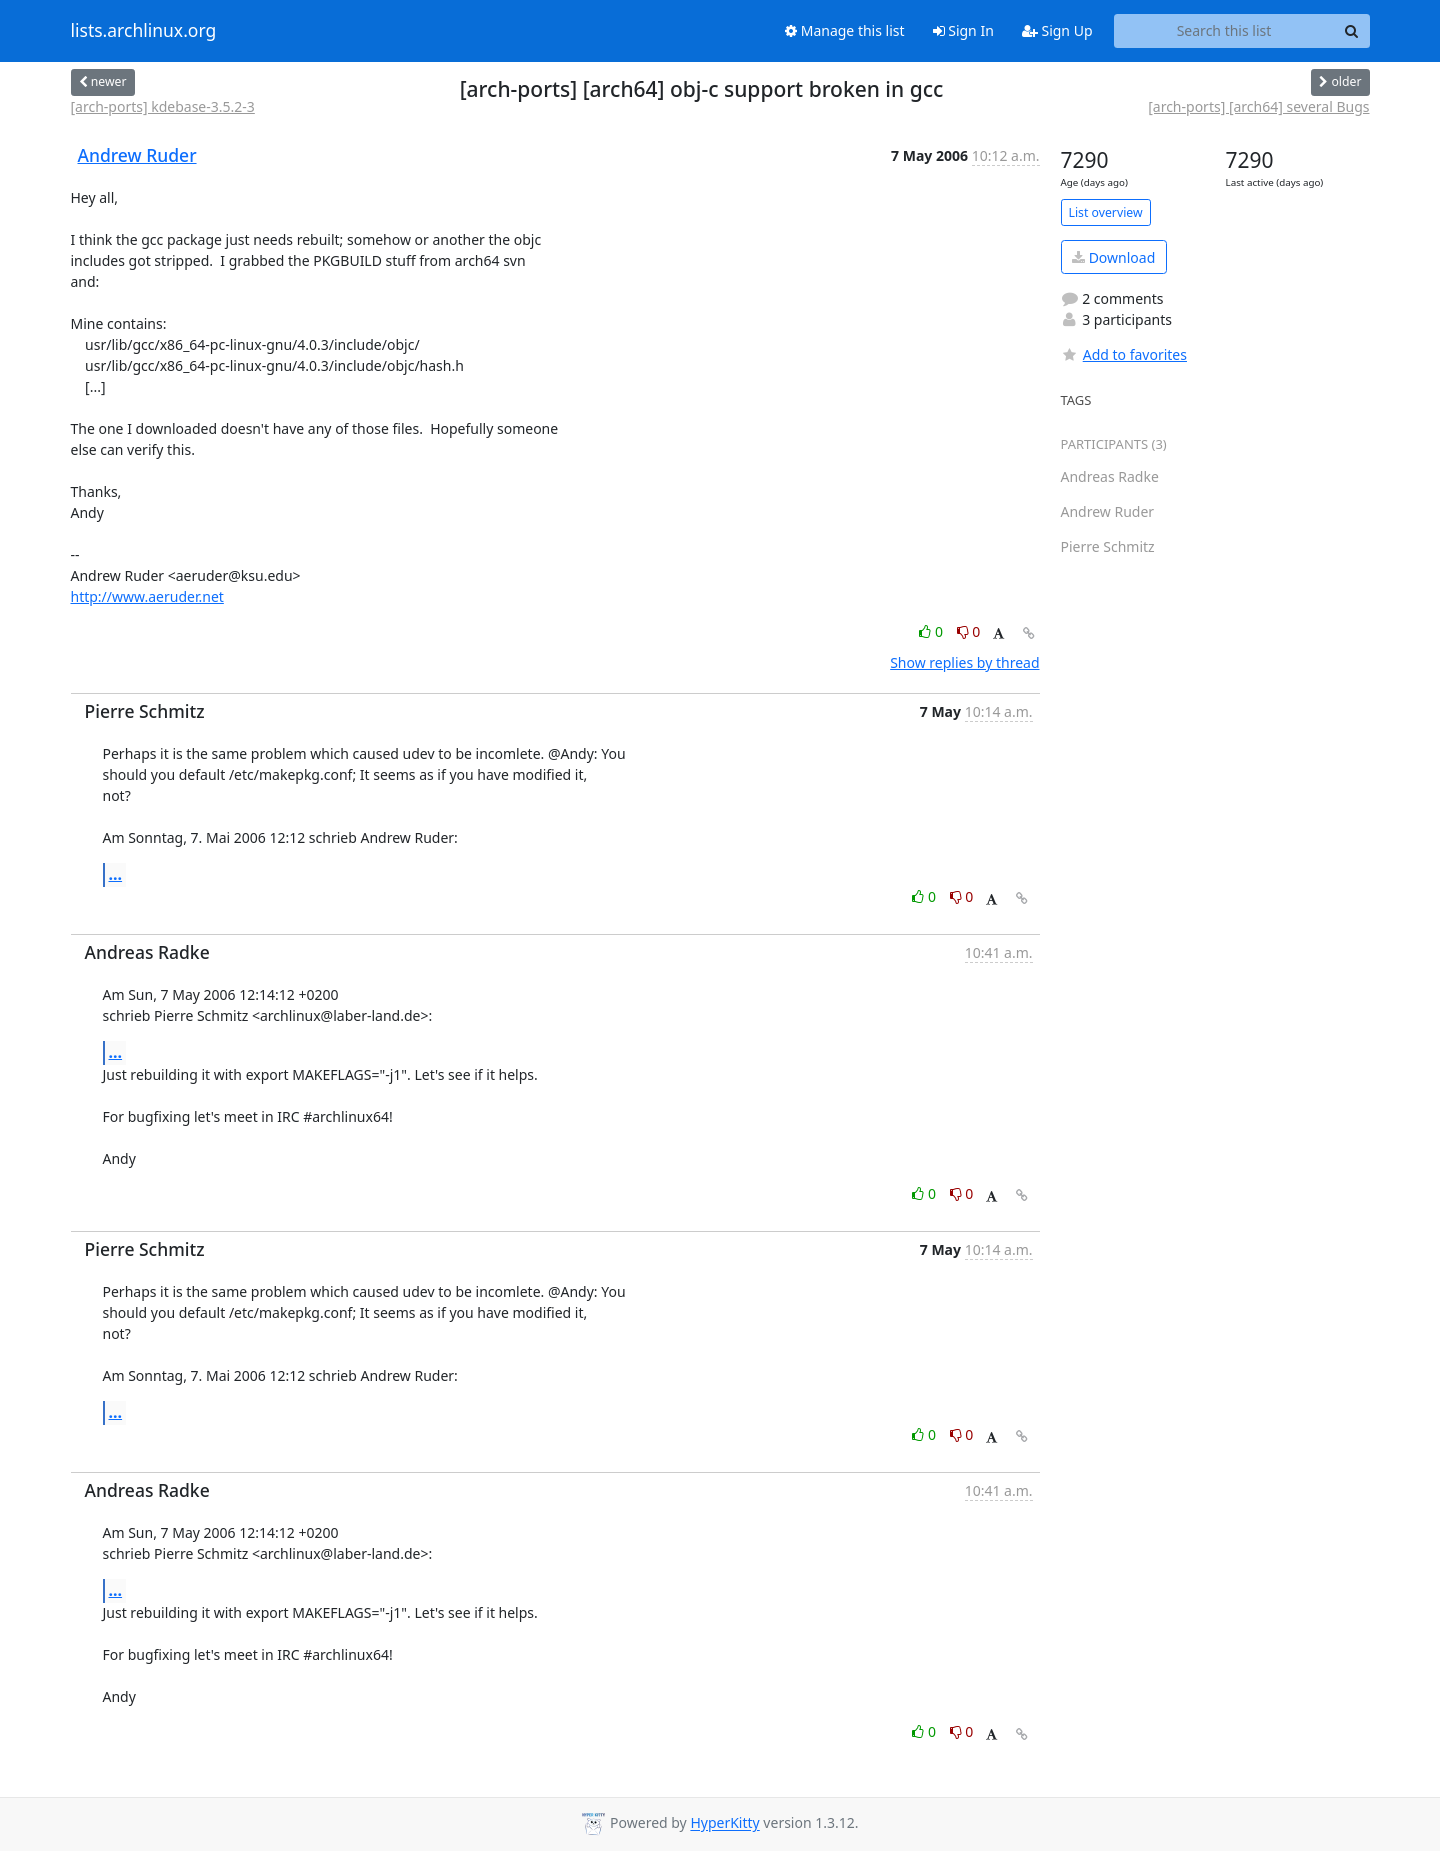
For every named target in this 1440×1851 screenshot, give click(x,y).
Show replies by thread (964, 662)
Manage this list (845, 30)
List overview (1106, 212)
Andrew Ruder (137, 155)
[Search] (1352, 31)
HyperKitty (724, 1823)
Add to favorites (1124, 354)
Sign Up (1057, 30)
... (116, 874)
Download (1113, 257)
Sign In (963, 30)
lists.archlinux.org (144, 31)
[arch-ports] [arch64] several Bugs (1258, 106)
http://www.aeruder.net (147, 596)
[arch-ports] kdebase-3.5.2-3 (163, 106)
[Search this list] (1224, 31)
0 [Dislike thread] (969, 631)
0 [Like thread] (932, 631)
